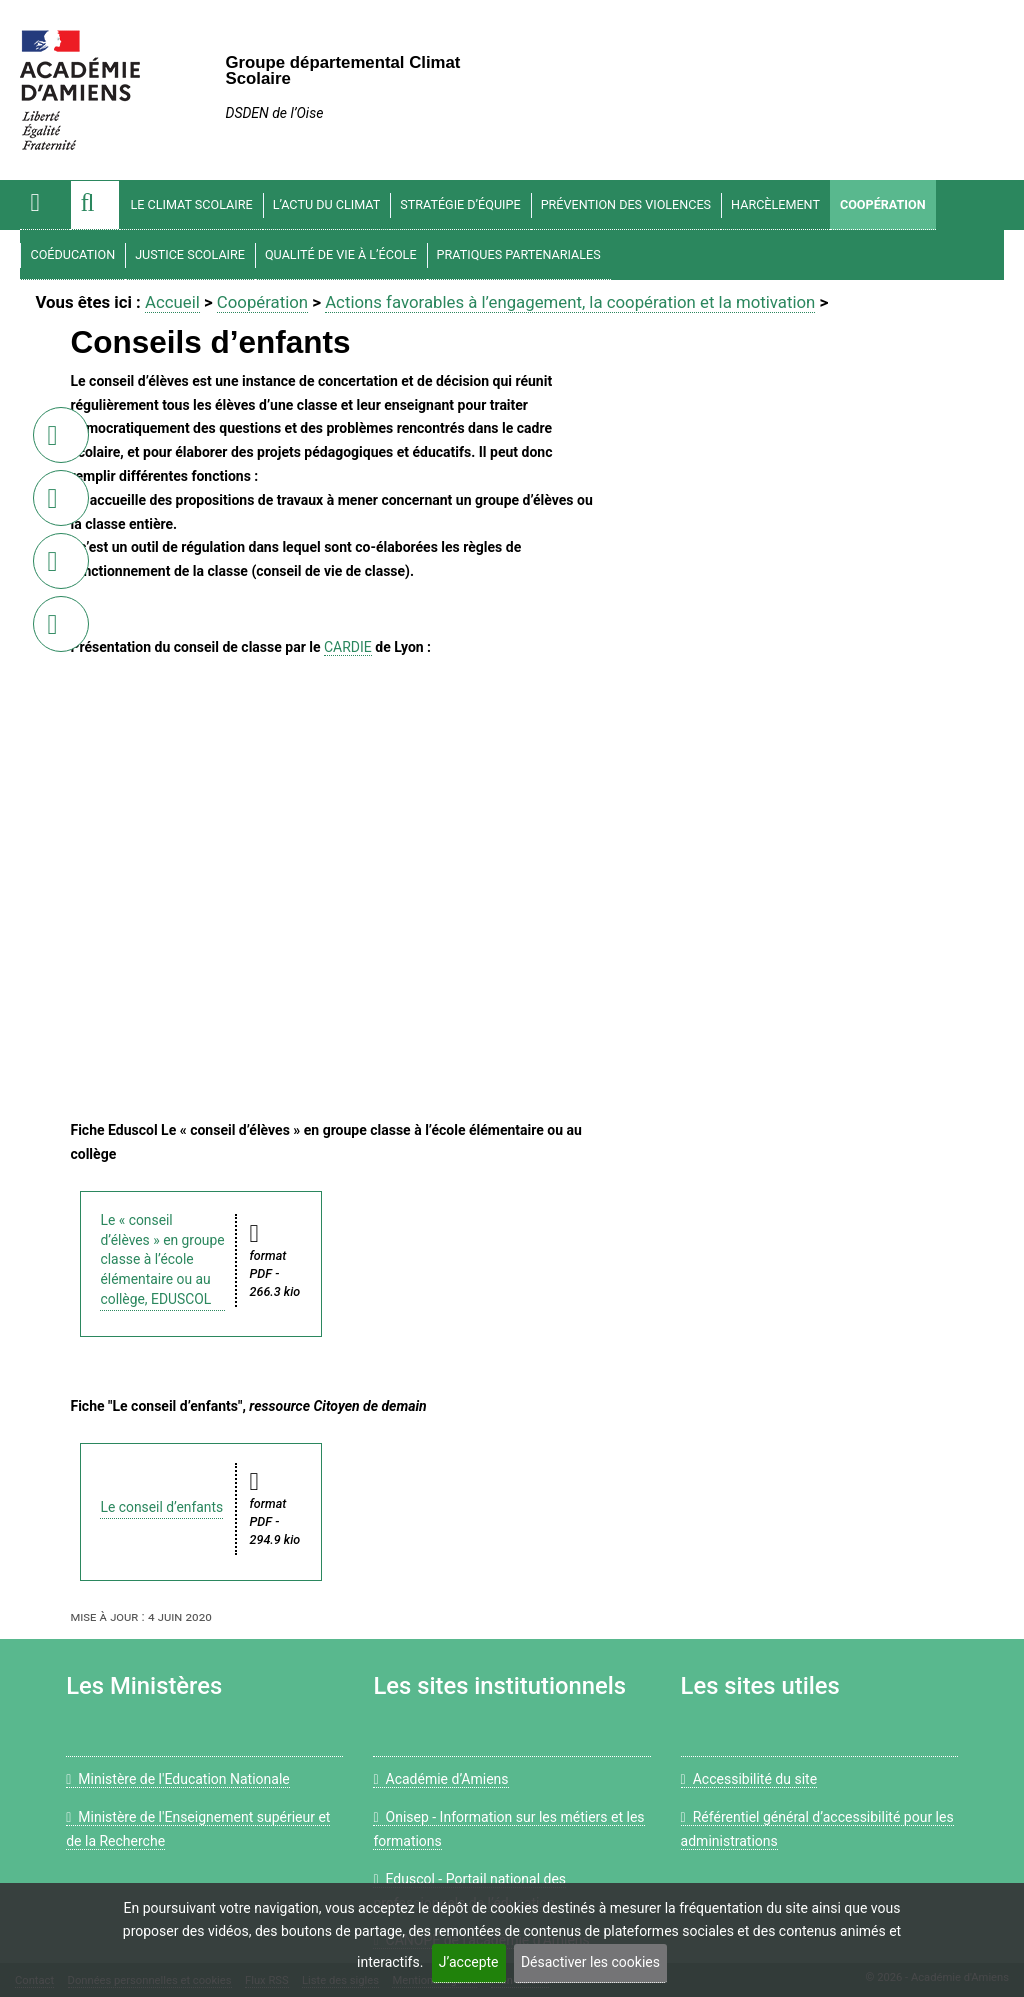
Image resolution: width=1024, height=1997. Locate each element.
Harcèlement (775, 204)
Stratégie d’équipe (460, 204)
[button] (95, 205)
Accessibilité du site (749, 1779)
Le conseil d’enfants (161, 1507)
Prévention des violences (626, 204)
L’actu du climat (327, 204)
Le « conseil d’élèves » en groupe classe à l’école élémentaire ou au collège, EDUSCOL (162, 1259)
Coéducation (72, 254)
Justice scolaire (190, 254)
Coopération (883, 204)
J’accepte (469, 1962)
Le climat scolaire (191, 204)
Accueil (172, 302)
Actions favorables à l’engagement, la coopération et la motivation (570, 302)
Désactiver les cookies (590, 1962)
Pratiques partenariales (519, 254)
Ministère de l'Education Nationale (178, 1779)
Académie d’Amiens (440, 1779)
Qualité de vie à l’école (341, 254)
